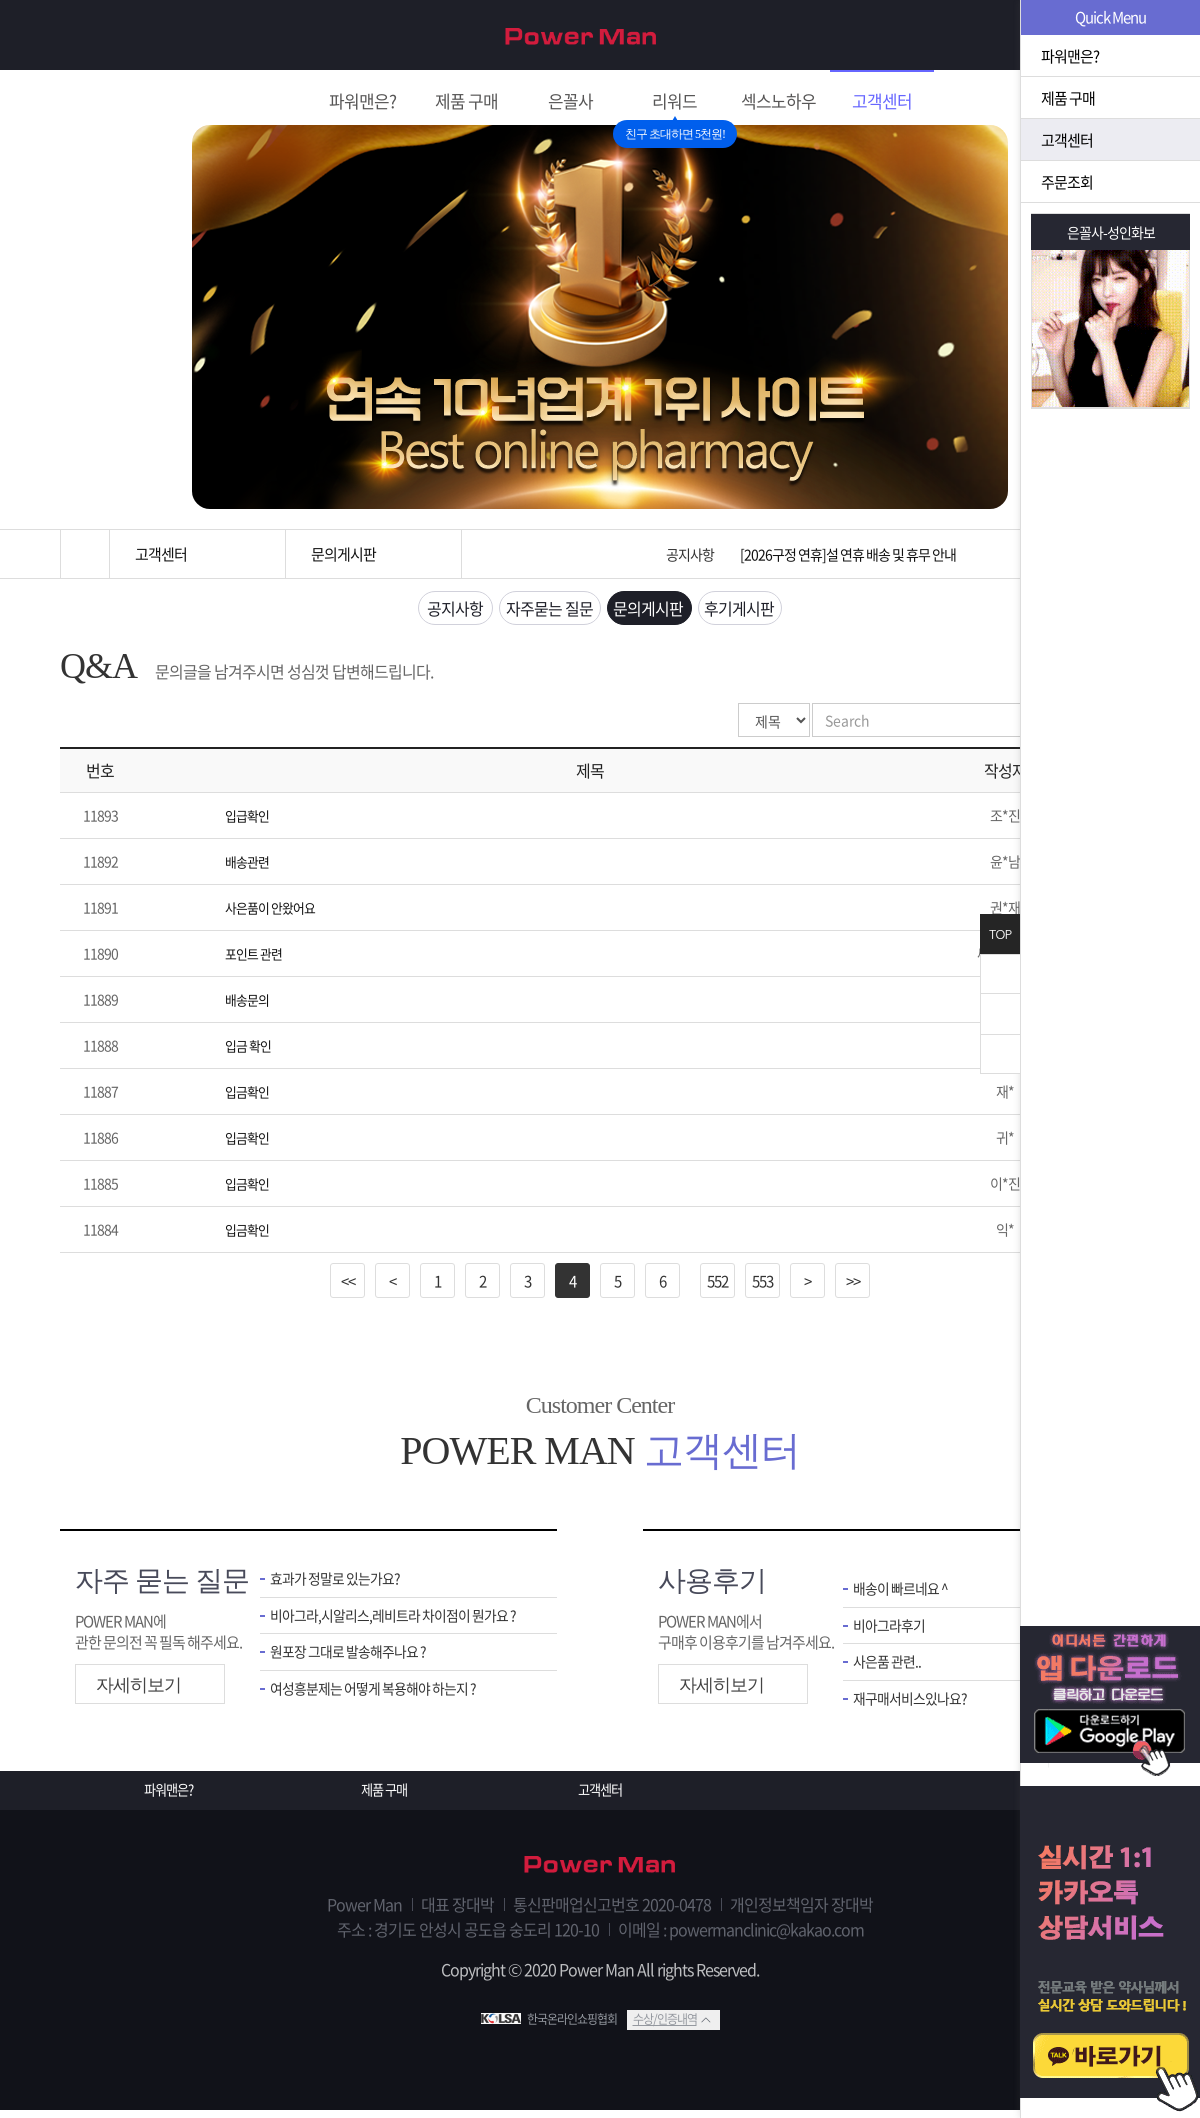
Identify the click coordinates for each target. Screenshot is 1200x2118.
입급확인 (249, 821)
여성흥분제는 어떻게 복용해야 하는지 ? (381, 1700)
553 (762, 1286)
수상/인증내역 (665, 2027)
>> (853, 1286)
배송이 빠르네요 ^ (904, 1595)
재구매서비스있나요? (914, 1710)
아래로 (1000, 1054)
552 (717, 1286)
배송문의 (249, 1005)
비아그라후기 (892, 1633)
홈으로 (85, 554)
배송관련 (249, 867)
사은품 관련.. (889, 1672)
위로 (1000, 1014)
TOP (1000, 934)
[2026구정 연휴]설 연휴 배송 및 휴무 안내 (848, 554)
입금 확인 (250, 1051)
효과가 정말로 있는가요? (340, 1585)
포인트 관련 (256, 959)
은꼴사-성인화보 (1111, 232)
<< (348, 1286)
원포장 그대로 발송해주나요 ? (354, 1662)
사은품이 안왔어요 (274, 913)
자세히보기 (138, 1691)
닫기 (1000, 974)
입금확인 (249, 1097)
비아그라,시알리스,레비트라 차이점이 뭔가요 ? (398, 1623)
